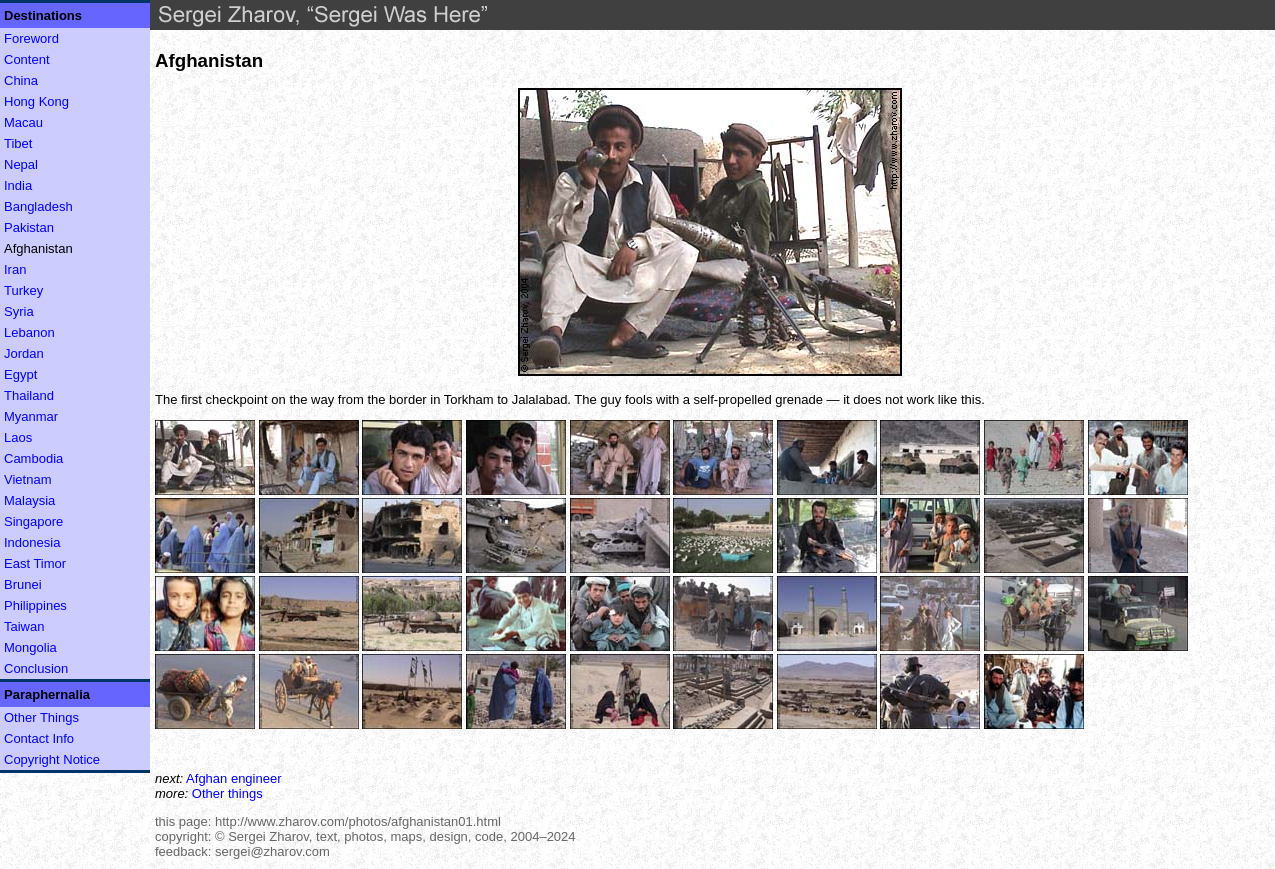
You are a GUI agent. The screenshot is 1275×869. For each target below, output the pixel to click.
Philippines (35, 605)
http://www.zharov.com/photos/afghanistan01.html (358, 821)
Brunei (23, 584)
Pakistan (29, 227)
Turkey (23, 290)
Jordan (24, 353)
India (18, 185)
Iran (15, 269)
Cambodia (33, 458)
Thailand (29, 395)
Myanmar (31, 416)
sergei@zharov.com (272, 851)
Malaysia (29, 500)
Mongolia (30, 647)
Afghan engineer (233, 778)
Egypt (20, 374)
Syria (19, 311)
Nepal (21, 164)
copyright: (183, 836)
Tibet (18, 143)
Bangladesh (38, 206)
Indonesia (32, 542)
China (21, 80)
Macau (23, 122)
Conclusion (36, 668)
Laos (18, 437)
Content (27, 59)
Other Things (41, 717)
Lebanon (29, 332)
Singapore (33, 521)
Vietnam (27, 479)
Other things (227, 793)
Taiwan (24, 626)
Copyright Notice (52, 759)
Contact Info (39, 738)
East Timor (35, 563)
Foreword (31, 38)
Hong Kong (36, 101)
